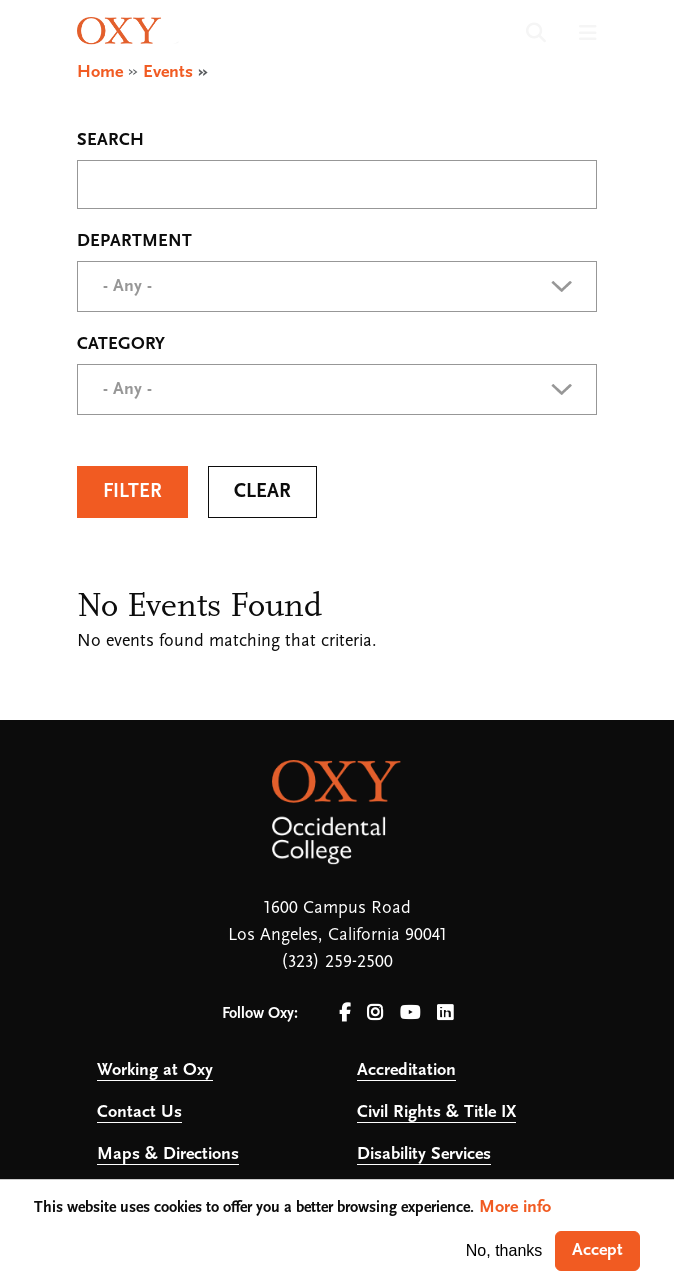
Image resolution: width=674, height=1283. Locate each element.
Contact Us (139, 1112)
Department (134, 242)
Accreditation (406, 1070)
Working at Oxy (155, 1070)
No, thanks (504, 1250)
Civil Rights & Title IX (436, 1112)
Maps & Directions (168, 1154)
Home (100, 72)
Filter (132, 492)
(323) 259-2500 (337, 962)
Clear (262, 492)
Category (121, 345)
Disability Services (424, 1154)
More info (515, 1207)
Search (110, 141)
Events (168, 72)
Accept (597, 1250)
